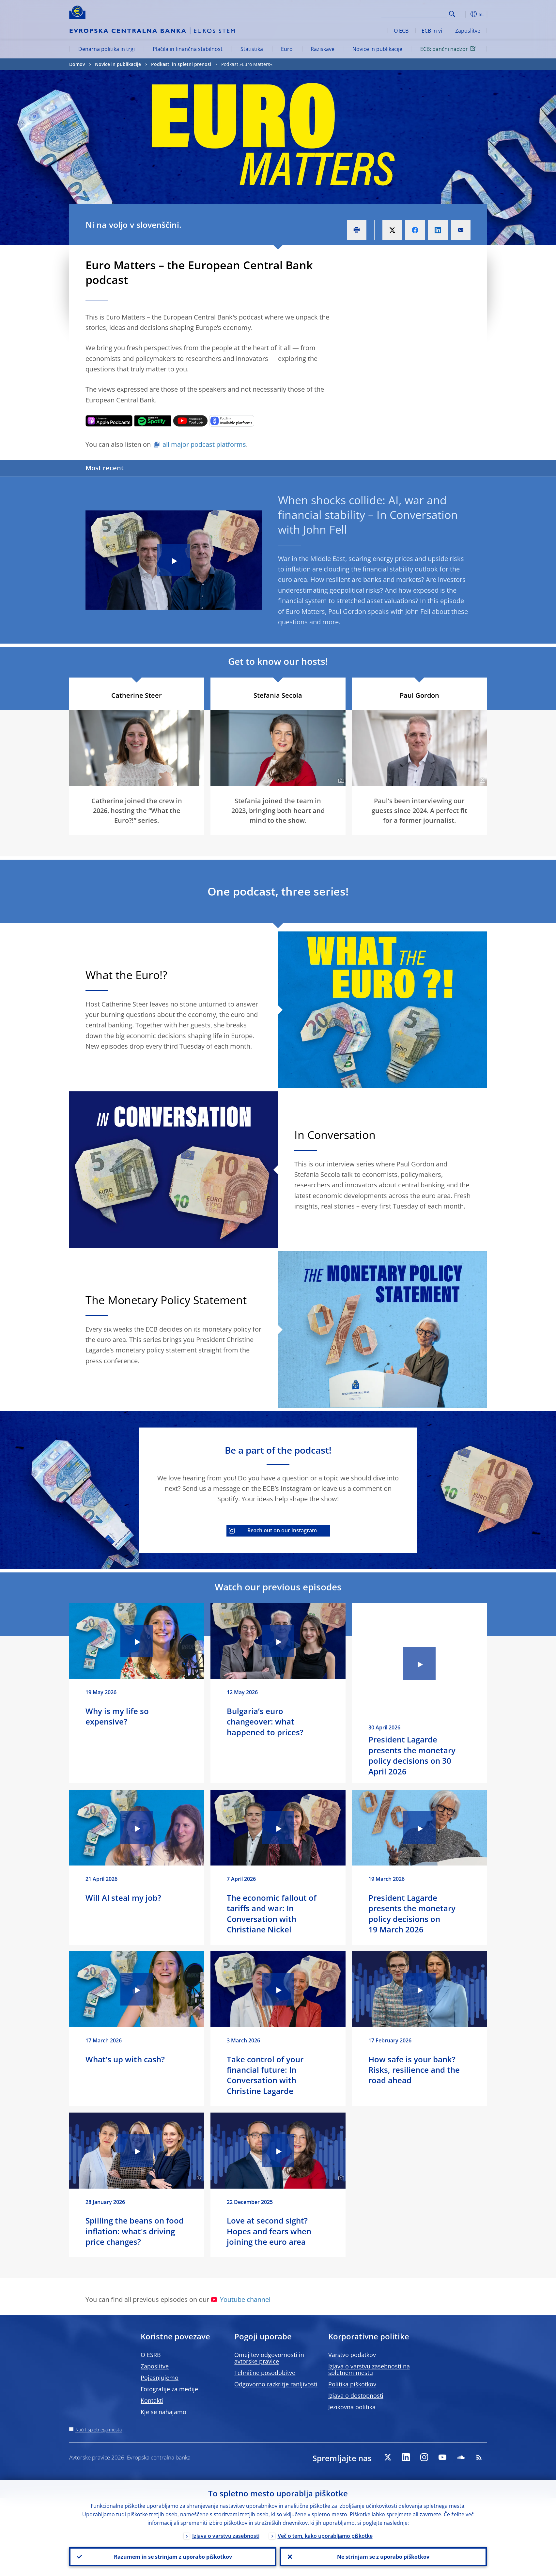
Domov (77, 64)
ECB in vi (432, 30)
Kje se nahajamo (163, 2412)
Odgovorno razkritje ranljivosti (275, 2384)
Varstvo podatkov (352, 2355)
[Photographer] (340, 780)
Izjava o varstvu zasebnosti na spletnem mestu (369, 2369)
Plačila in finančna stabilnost (188, 49)
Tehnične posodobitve (264, 2373)
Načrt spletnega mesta (98, 2430)
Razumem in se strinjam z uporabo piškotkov (173, 2556)
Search (452, 14)
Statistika (251, 49)
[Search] (414, 13)
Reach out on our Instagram (273, 1530)
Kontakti (152, 2400)
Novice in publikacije (377, 49)
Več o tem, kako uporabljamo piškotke (325, 2535)
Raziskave (322, 49)
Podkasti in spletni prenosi (181, 64)
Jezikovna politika (352, 2407)
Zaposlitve (467, 30)
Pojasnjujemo (159, 2377)
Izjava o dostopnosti (355, 2395)
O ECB (401, 30)
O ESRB (151, 2355)
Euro (287, 49)
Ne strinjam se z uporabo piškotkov (383, 2556)
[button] (464, 14)
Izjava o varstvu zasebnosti (225, 2535)
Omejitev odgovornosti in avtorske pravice (269, 2358)
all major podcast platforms (204, 444)
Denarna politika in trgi (106, 49)
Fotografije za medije (169, 2389)
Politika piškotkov (352, 2384)
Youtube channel (240, 2299)
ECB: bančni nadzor (449, 49)
